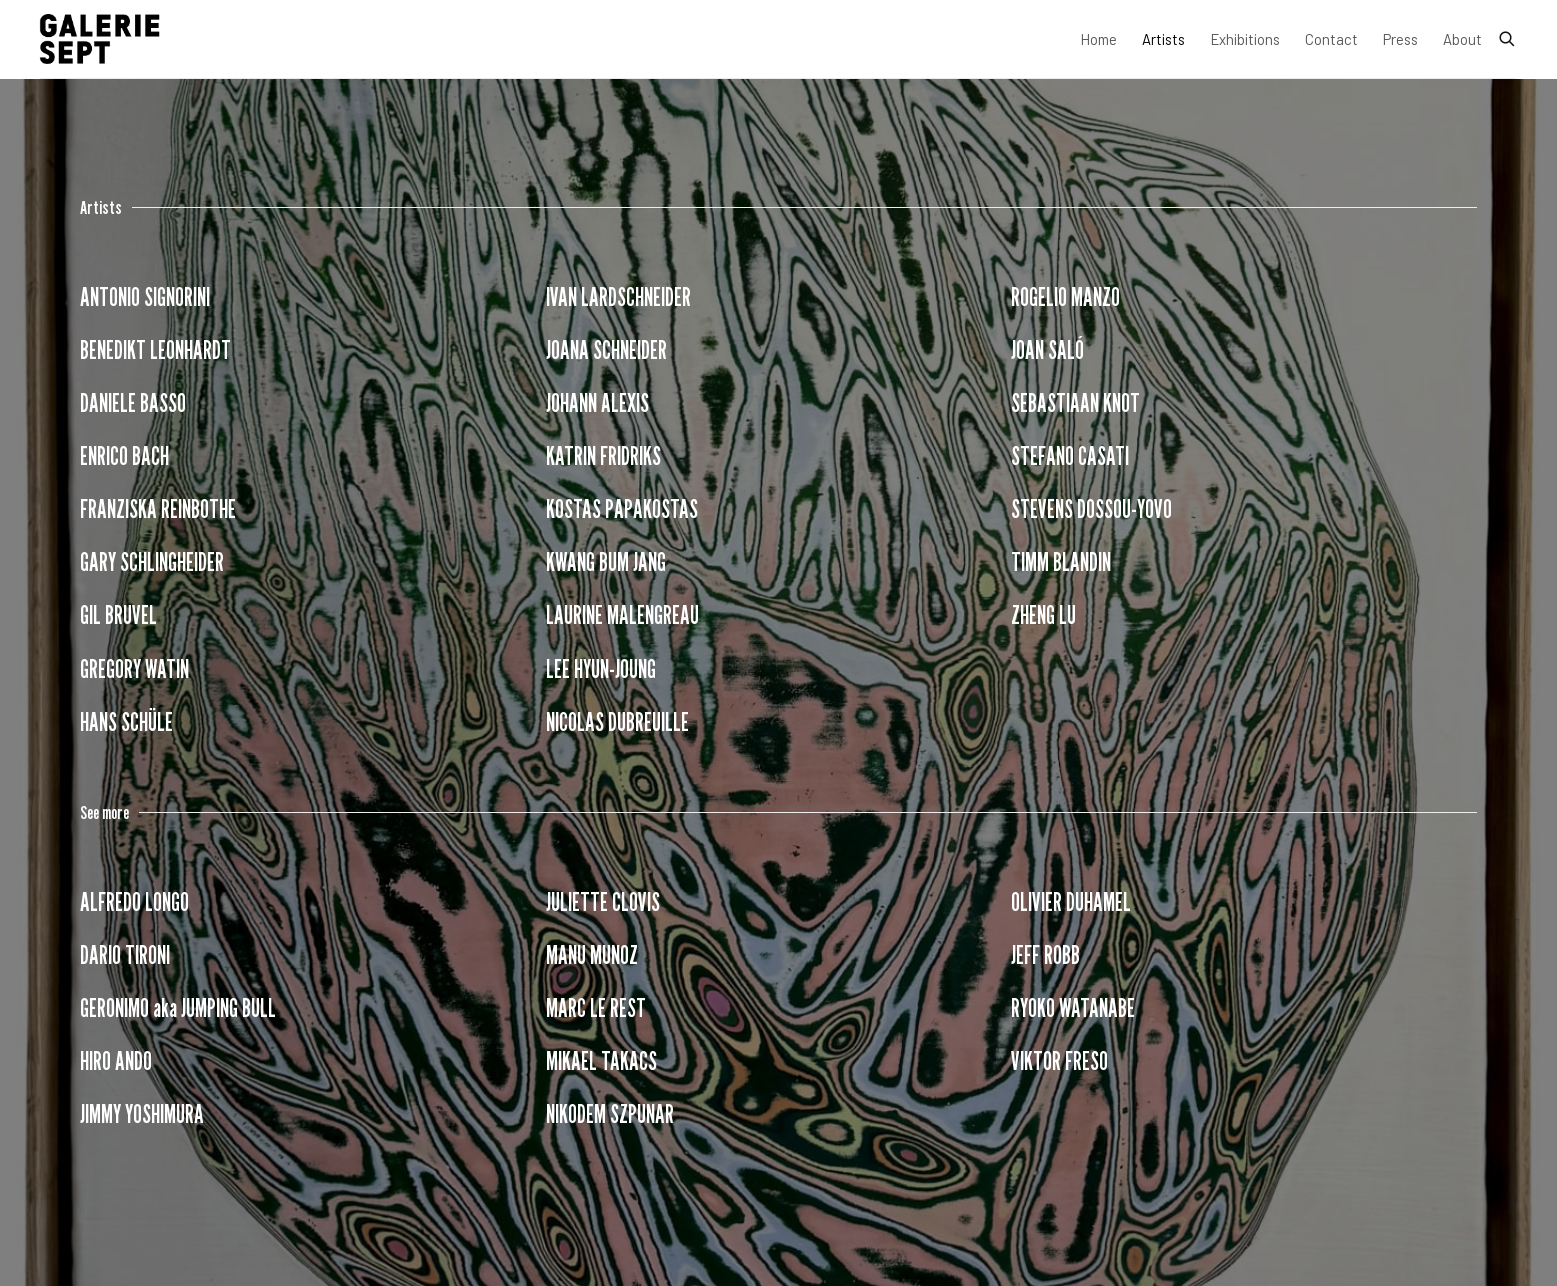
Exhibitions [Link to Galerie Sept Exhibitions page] (1245, 39)
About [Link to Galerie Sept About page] (1462, 39)
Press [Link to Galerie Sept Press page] (1400, 39)
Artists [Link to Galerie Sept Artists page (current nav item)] (1163, 39)
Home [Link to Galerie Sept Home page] (1098, 39)
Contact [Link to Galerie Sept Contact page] (1331, 39)
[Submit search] (1508, 35)
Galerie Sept (100, 39)
